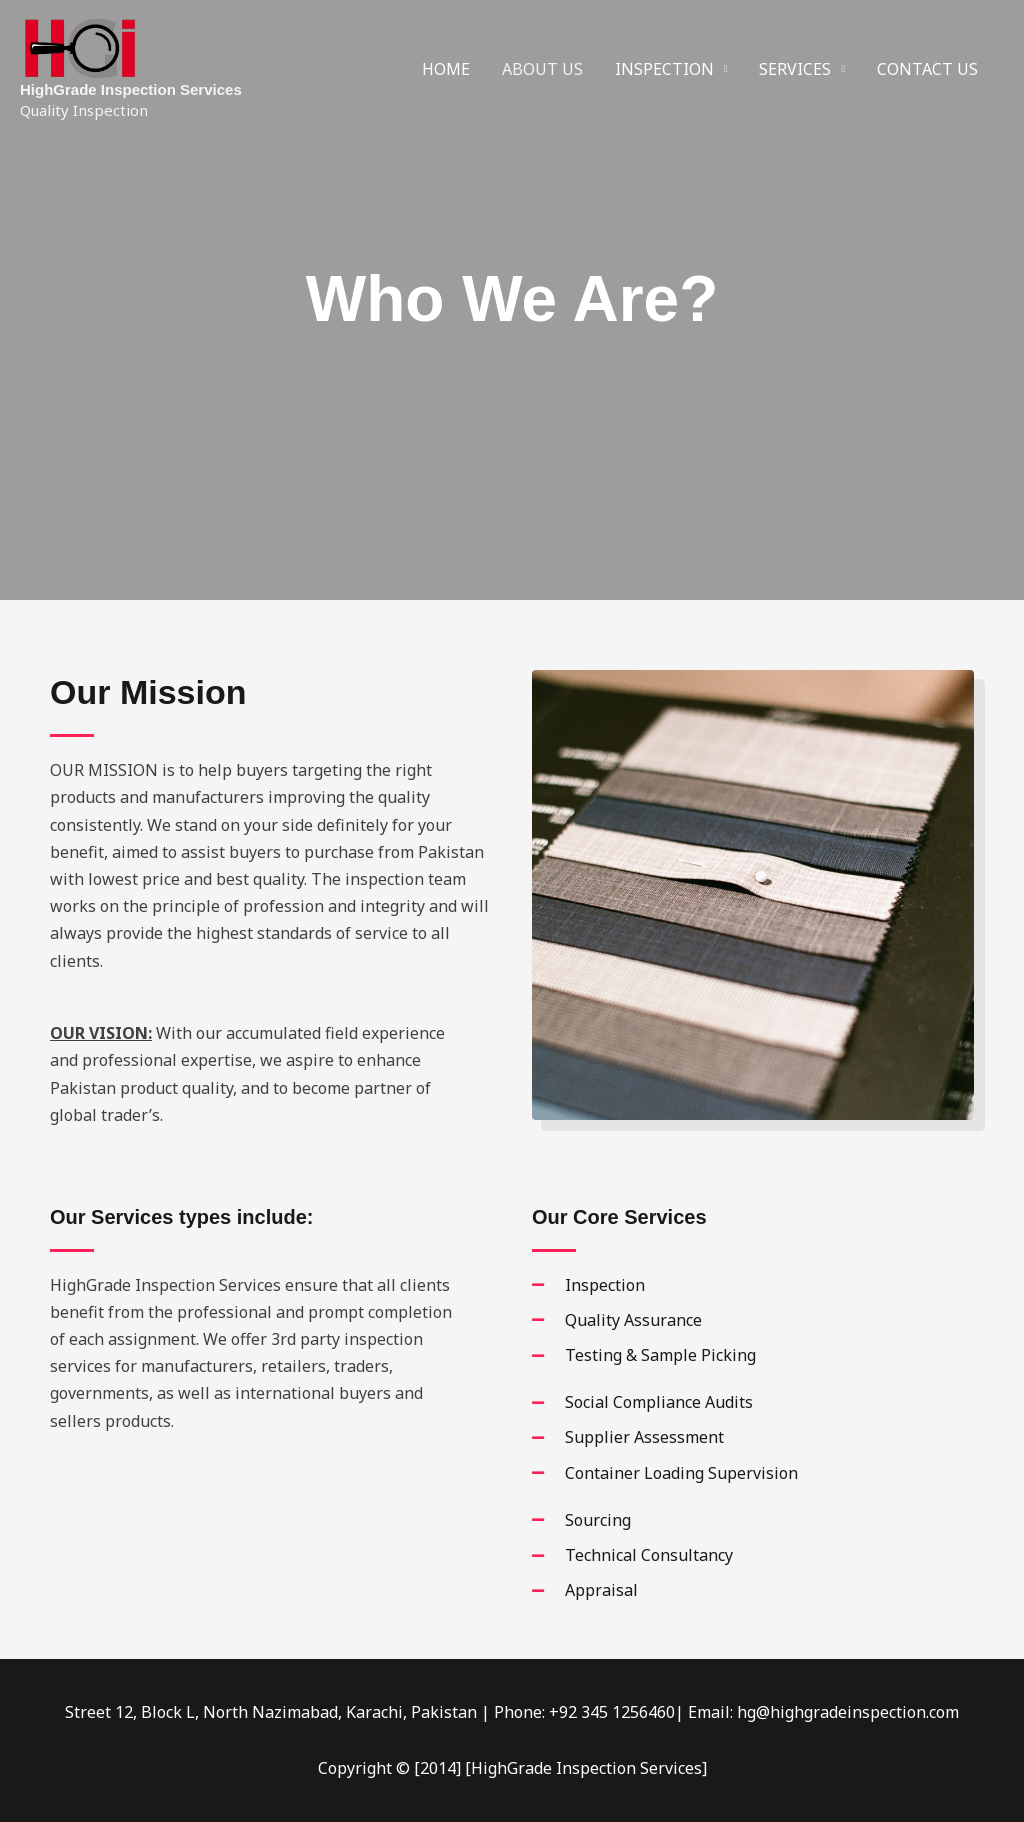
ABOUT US (542, 69)
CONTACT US (927, 69)
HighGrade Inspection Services (131, 89)
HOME (446, 69)
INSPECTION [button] (664, 69)
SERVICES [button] (795, 69)
